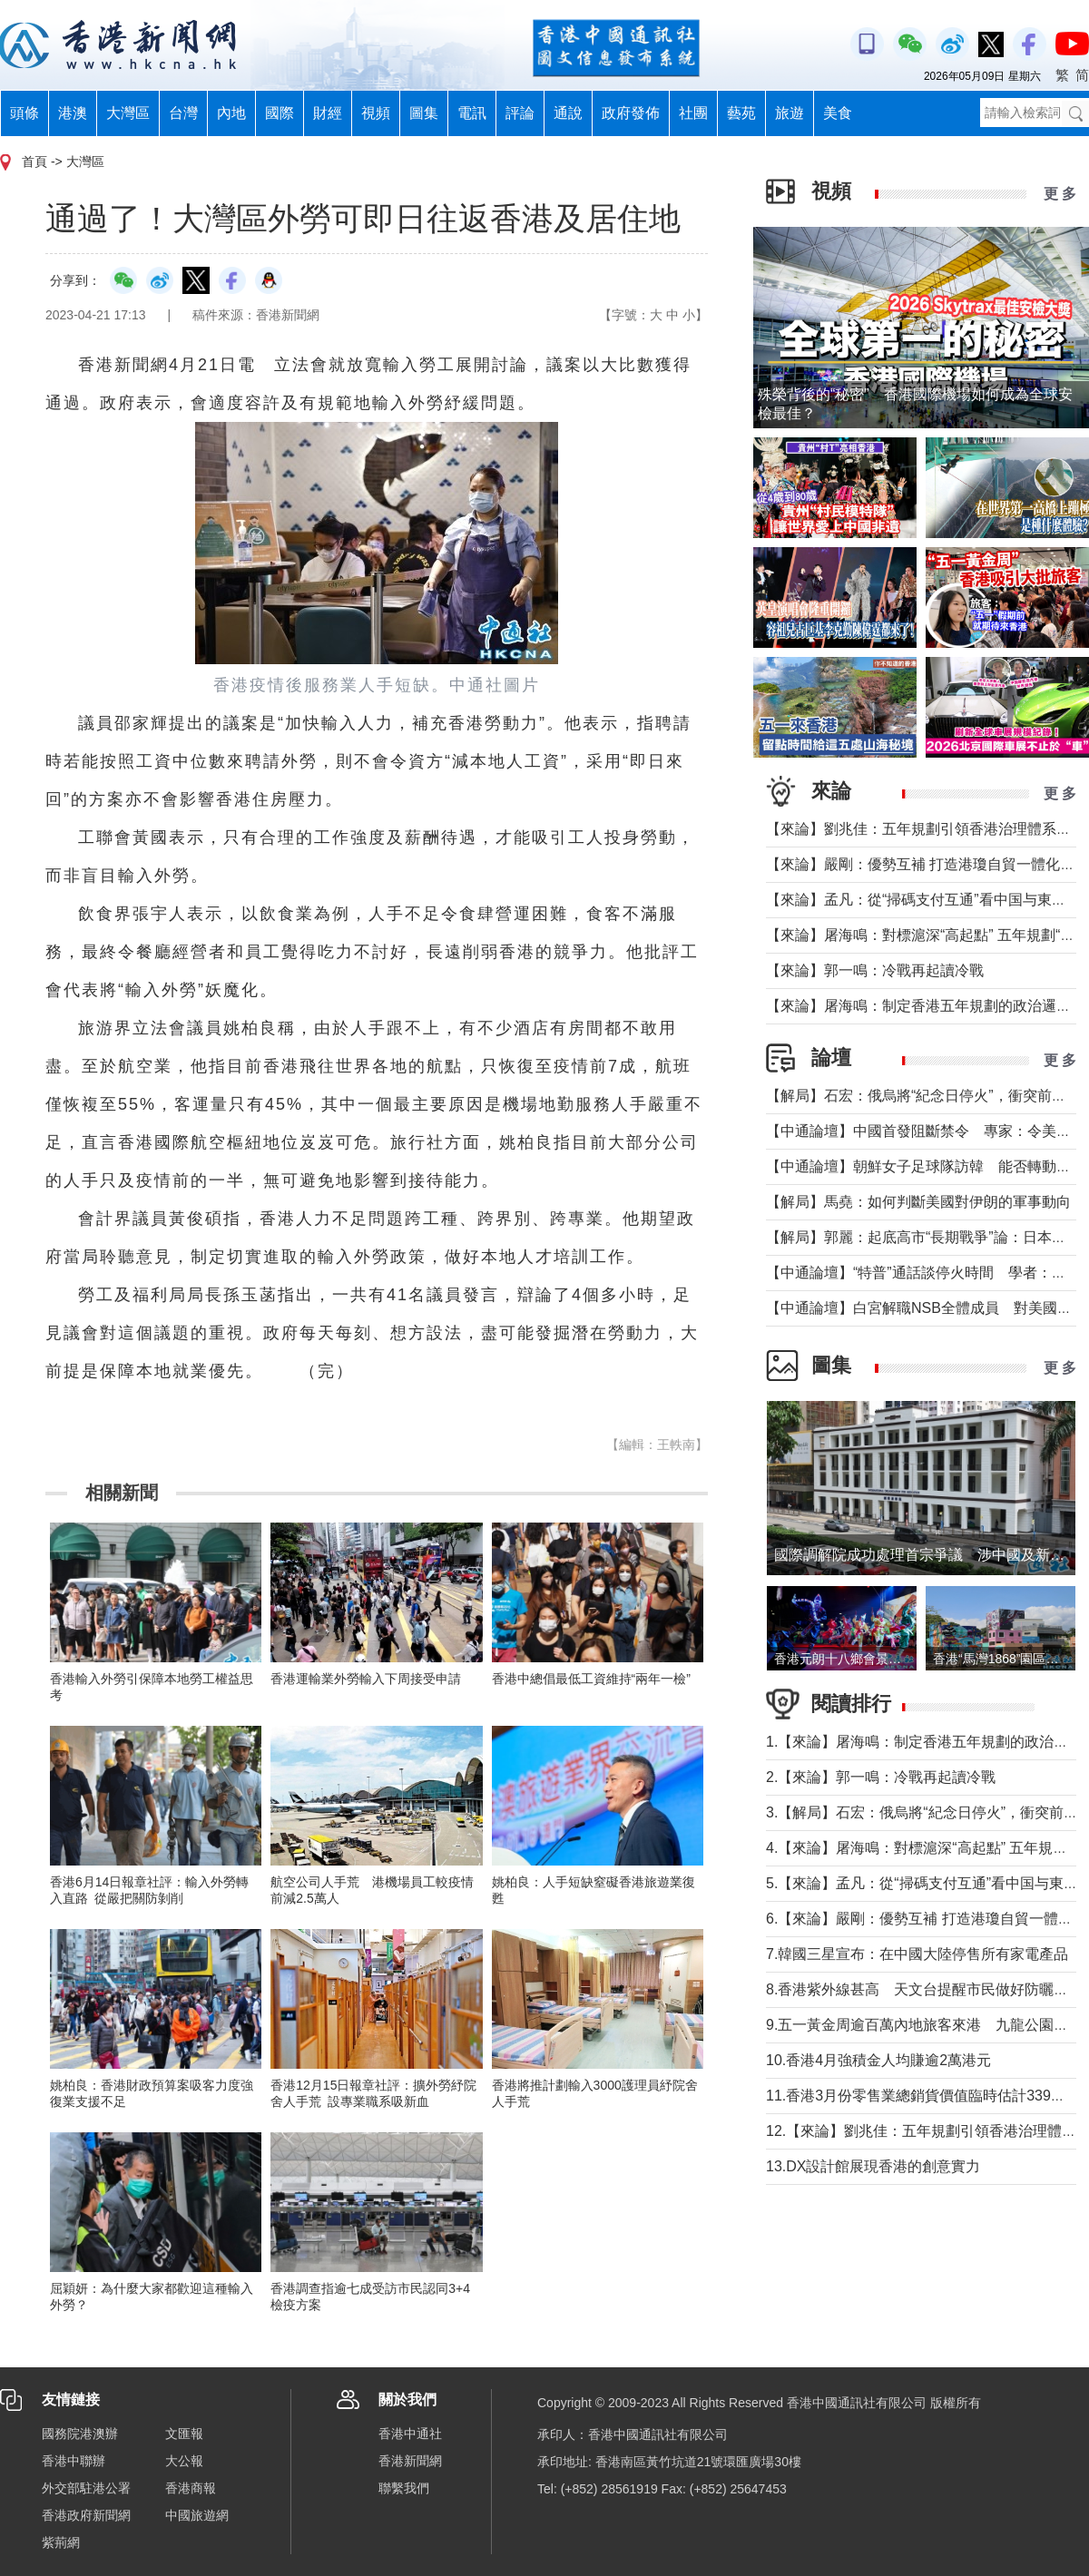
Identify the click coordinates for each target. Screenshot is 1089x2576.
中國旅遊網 (197, 2515)
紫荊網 (61, 2542)
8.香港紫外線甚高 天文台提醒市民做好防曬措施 (924, 1989)
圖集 (423, 113)
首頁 (34, 161)
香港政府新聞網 (86, 2515)
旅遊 (789, 113)
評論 (520, 113)
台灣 (183, 113)
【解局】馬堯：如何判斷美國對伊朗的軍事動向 (918, 1202)
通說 (568, 113)
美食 (837, 113)
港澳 (72, 113)
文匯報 (184, 2433)
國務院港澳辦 (80, 2433)
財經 (327, 113)
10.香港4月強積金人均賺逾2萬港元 (878, 2060)
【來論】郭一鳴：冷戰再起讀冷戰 (875, 970)
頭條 (24, 113)
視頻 (375, 113)
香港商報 (190, 2488)
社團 (693, 113)
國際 (279, 113)
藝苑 (741, 113)
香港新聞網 (410, 2461)
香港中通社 (410, 2433)
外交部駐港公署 (86, 2488)
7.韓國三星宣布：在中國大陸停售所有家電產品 (917, 1954)
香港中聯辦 (73, 2461)
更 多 (1060, 193)
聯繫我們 (403, 2488)
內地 (231, 113)
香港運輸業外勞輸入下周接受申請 (365, 1678)
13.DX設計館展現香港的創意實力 (873, 2166)
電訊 (471, 113)
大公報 (184, 2461)
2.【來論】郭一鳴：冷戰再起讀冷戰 (881, 1777)
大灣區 (128, 113)
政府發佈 (631, 113)
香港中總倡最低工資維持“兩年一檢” (591, 1678)
